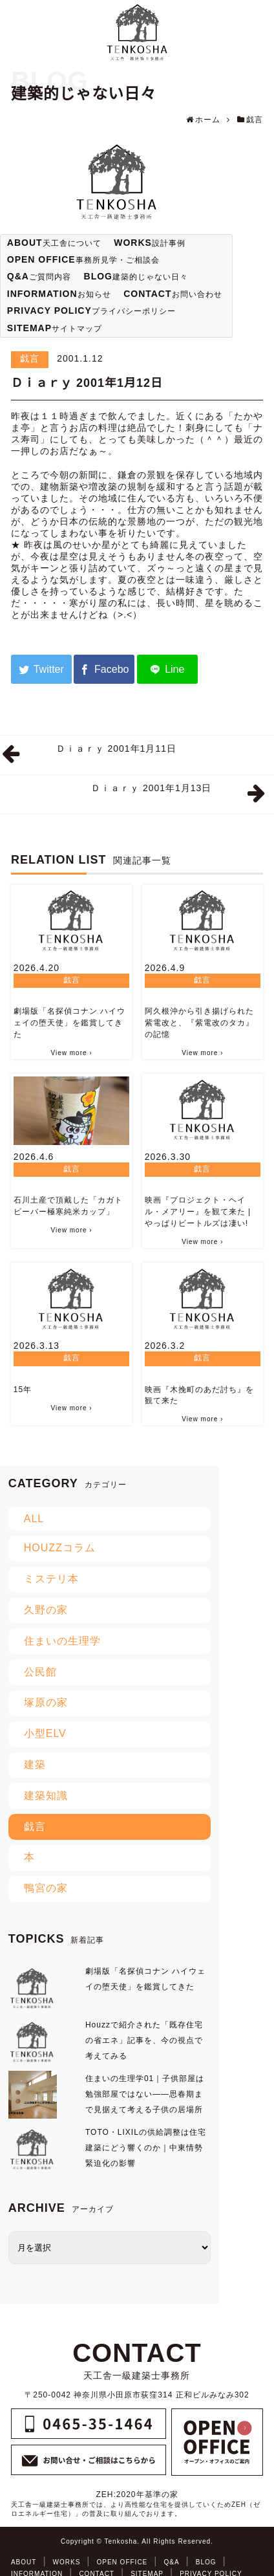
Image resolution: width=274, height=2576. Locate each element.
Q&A (171, 2562)
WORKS (67, 2562)
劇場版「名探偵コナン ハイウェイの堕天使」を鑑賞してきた (69, 1023)
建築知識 (46, 1795)
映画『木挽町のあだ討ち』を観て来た (199, 1395)
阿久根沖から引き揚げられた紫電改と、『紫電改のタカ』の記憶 (199, 1023)
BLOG (206, 2562)
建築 (35, 1764)
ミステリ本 (51, 1578)
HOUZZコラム (60, 1547)
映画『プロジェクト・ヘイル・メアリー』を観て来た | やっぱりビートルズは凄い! (198, 1211)
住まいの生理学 (62, 1640)
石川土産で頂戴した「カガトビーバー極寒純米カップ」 (68, 1205)
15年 (23, 1389)
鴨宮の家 (46, 1888)
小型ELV (45, 1733)
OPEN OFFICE (122, 2562)
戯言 (29, 358)
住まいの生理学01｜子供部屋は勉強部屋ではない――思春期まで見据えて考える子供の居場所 (144, 2094)
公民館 (40, 1671)
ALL (34, 1518)
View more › (71, 1052)
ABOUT (23, 2562)
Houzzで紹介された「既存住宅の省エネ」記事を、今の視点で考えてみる (144, 2040)
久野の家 (46, 1609)
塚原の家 (46, 1702)
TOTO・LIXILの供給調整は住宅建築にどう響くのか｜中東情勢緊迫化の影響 (145, 2148)
